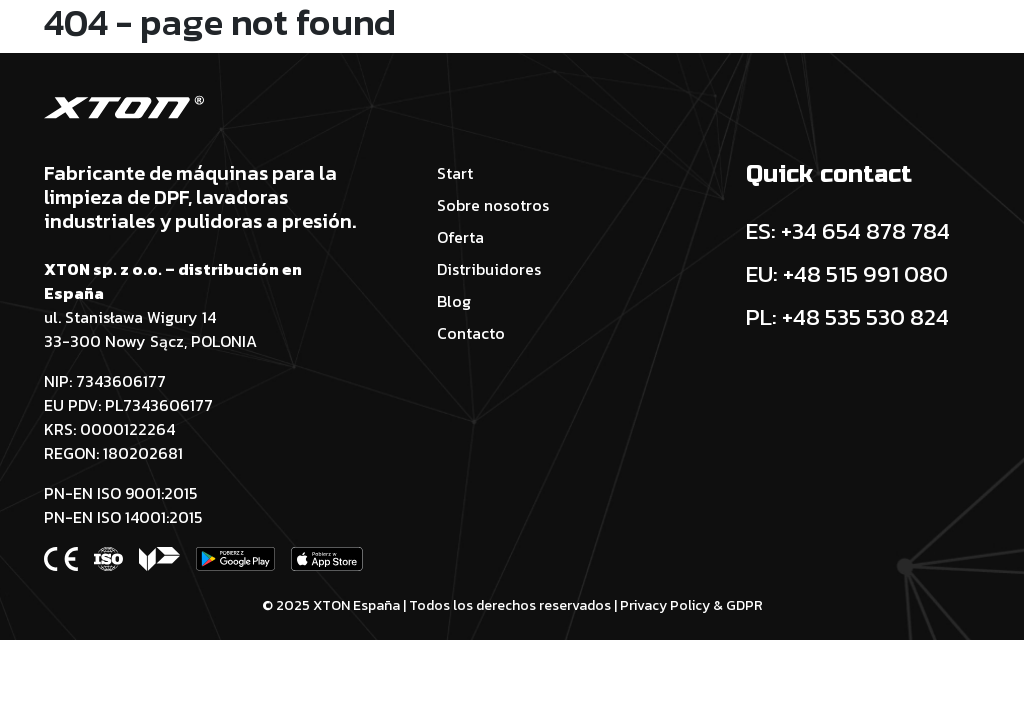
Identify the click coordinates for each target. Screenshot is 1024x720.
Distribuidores (489, 269)
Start (455, 173)
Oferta (460, 237)
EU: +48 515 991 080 (847, 273)
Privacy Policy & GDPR (691, 605)
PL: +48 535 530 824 (847, 316)
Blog (454, 301)
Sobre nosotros (493, 205)
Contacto (471, 333)
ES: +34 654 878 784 (848, 230)
